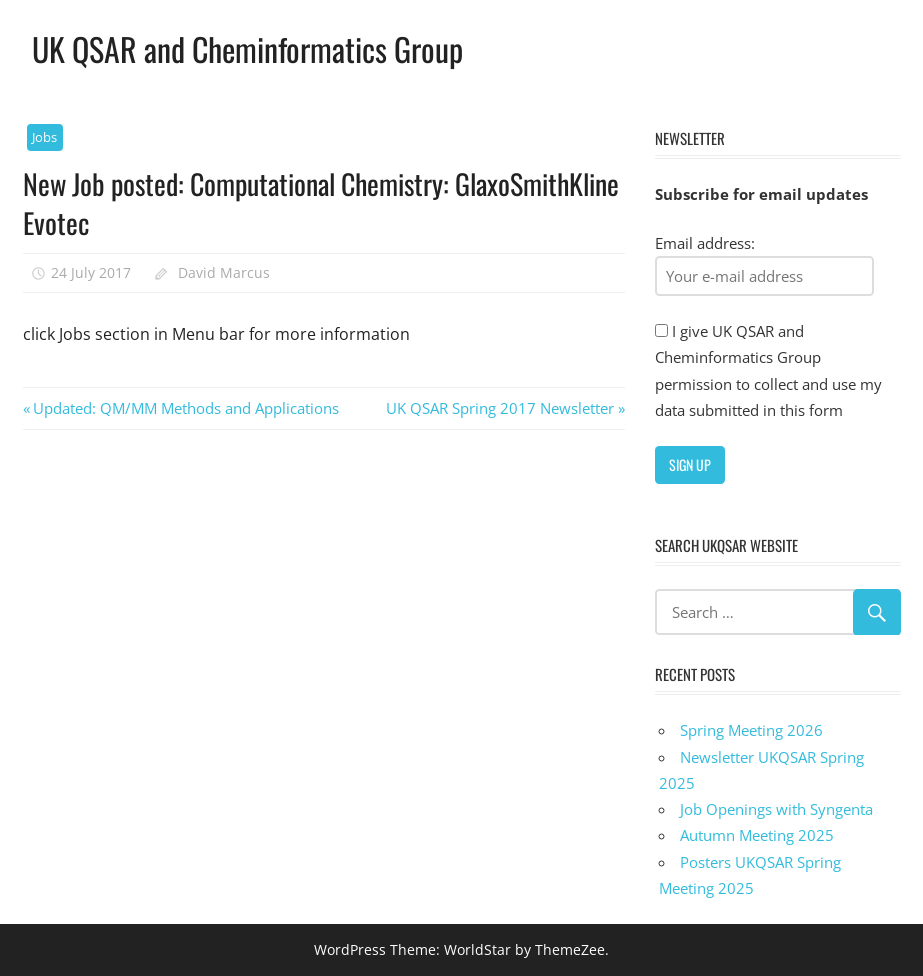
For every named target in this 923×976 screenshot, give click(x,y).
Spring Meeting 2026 (751, 730)
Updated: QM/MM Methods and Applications (185, 408)
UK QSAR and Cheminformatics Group (247, 48)
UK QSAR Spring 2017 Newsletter (500, 408)
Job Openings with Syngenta (776, 809)
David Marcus (224, 272)
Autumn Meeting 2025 (757, 835)
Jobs (44, 137)
